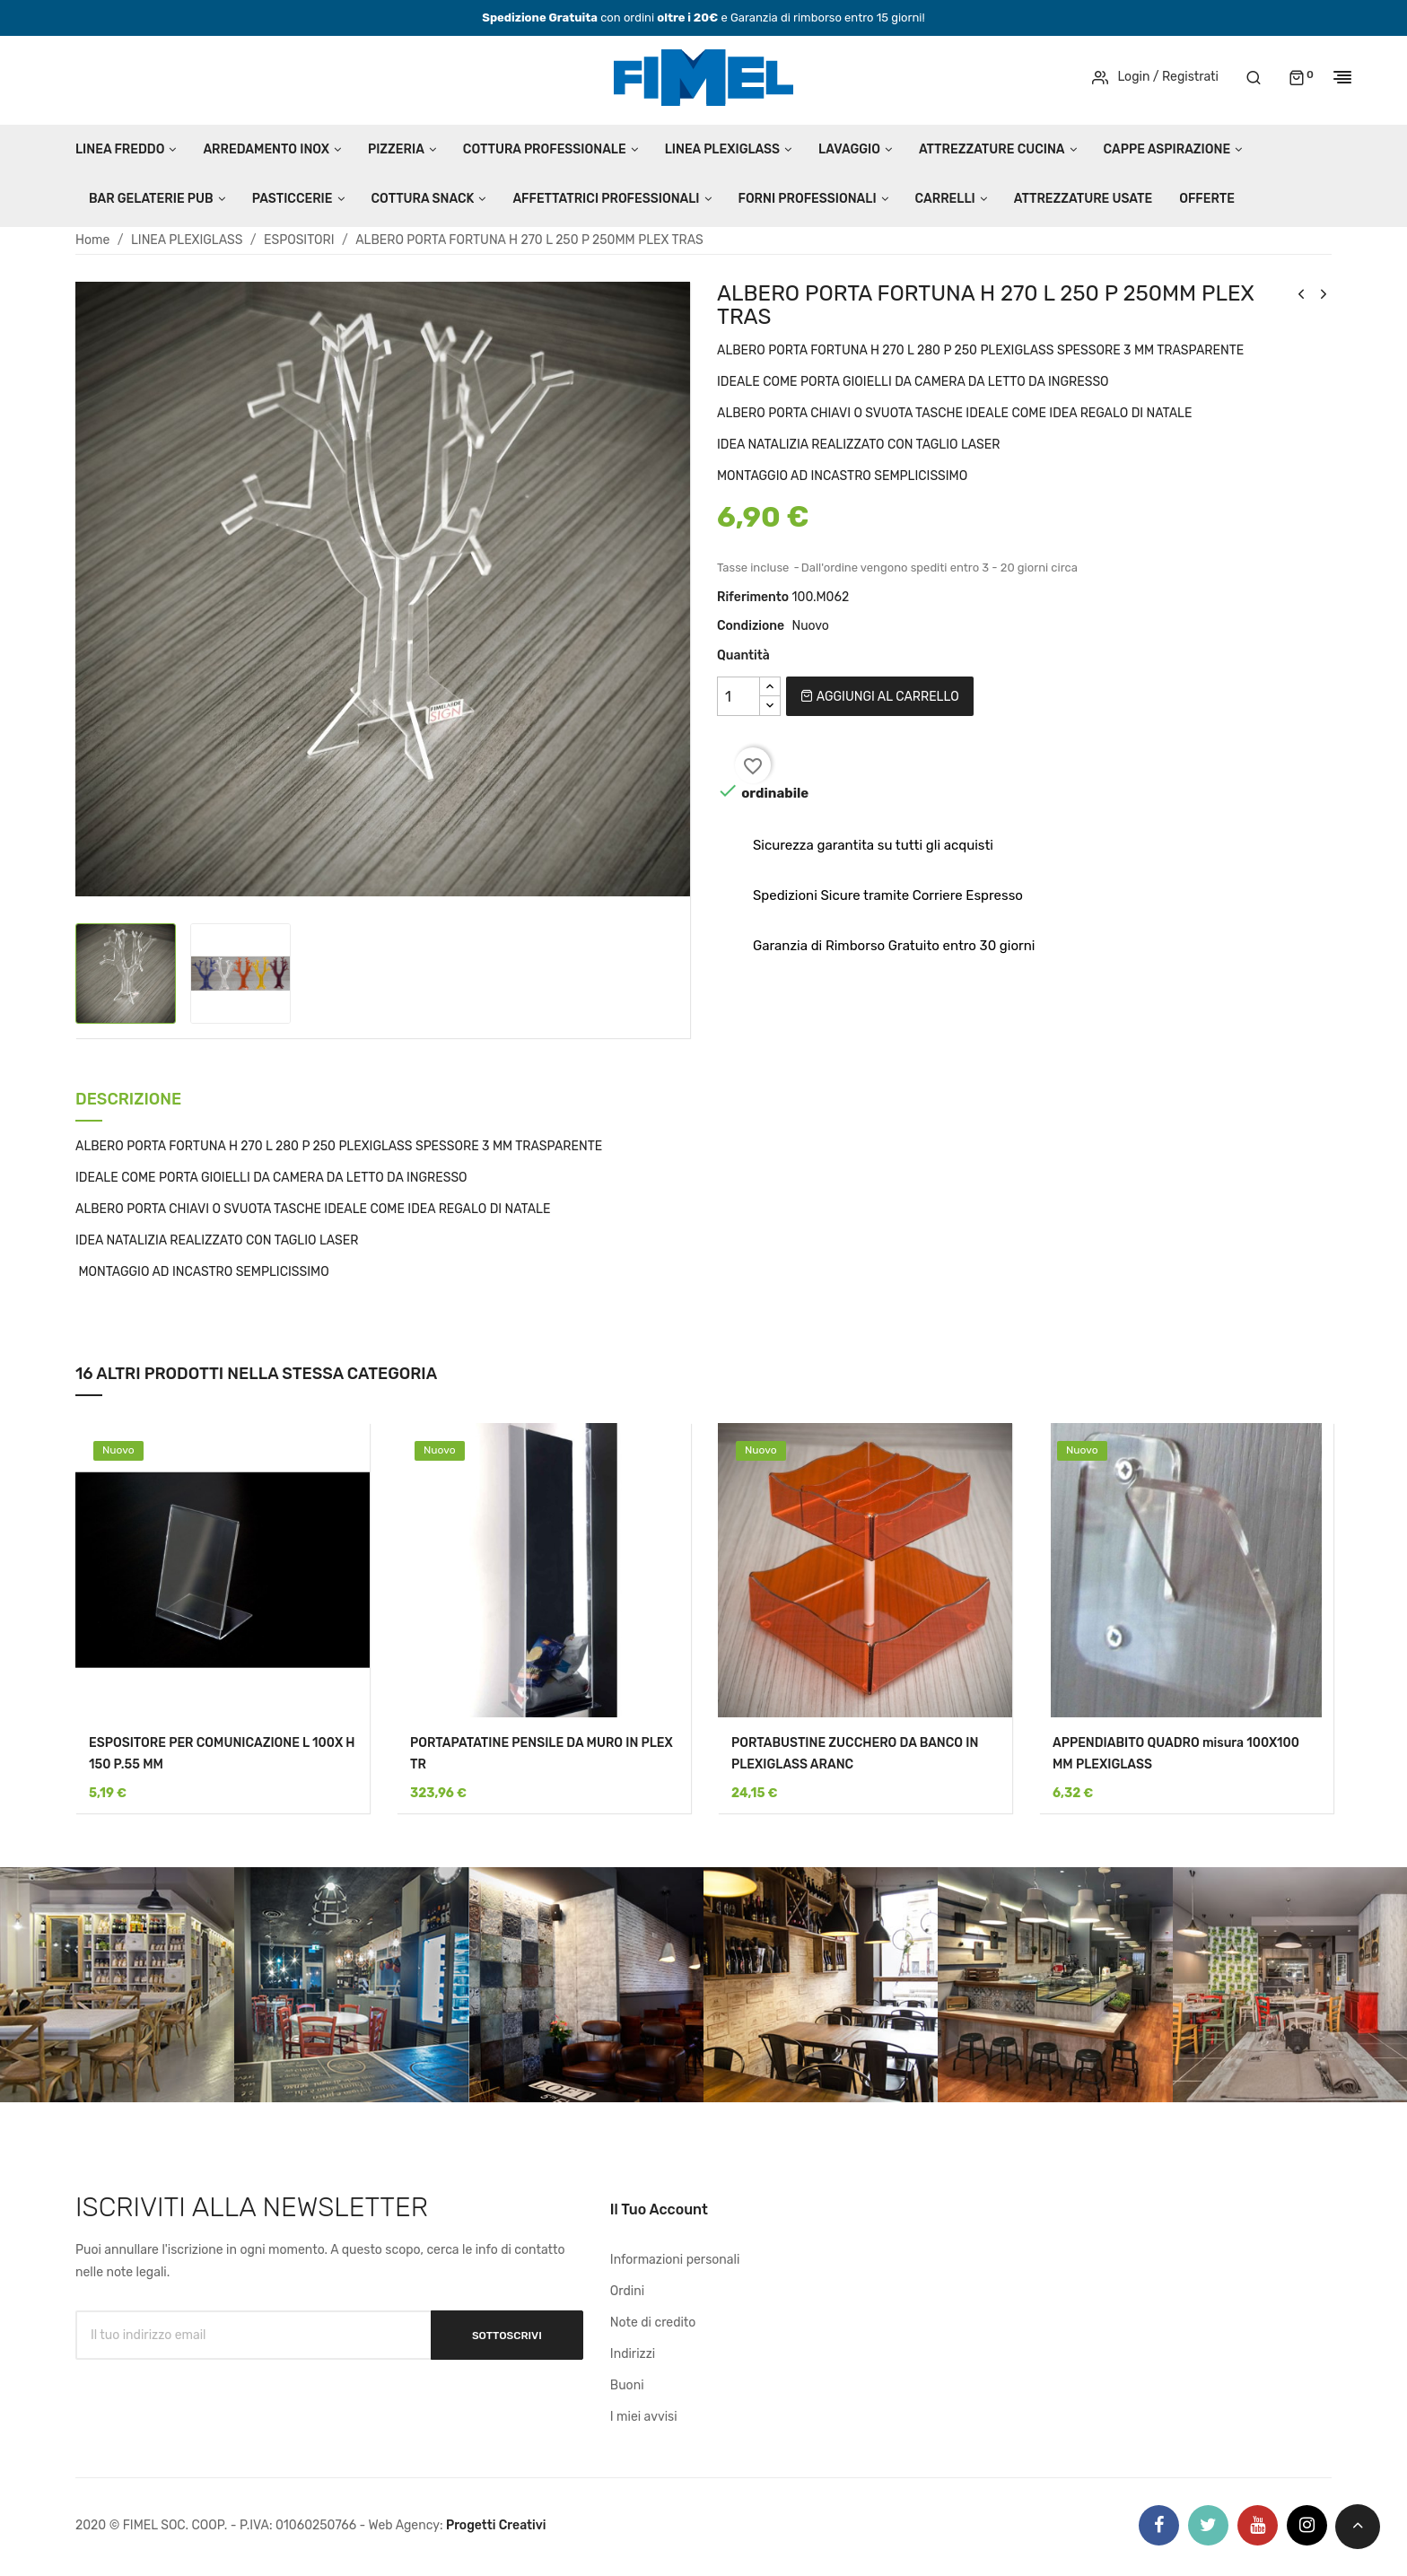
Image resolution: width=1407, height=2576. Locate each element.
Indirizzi (632, 2354)
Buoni (627, 2385)
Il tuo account (659, 2209)
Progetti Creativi (496, 2525)
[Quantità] (738, 696)
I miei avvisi (643, 2416)
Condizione (750, 625)
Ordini (627, 2291)
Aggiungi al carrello (879, 696)
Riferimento (753, 597)
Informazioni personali (675, 2259)
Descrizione (128, 1100)
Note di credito (653, 2322)
